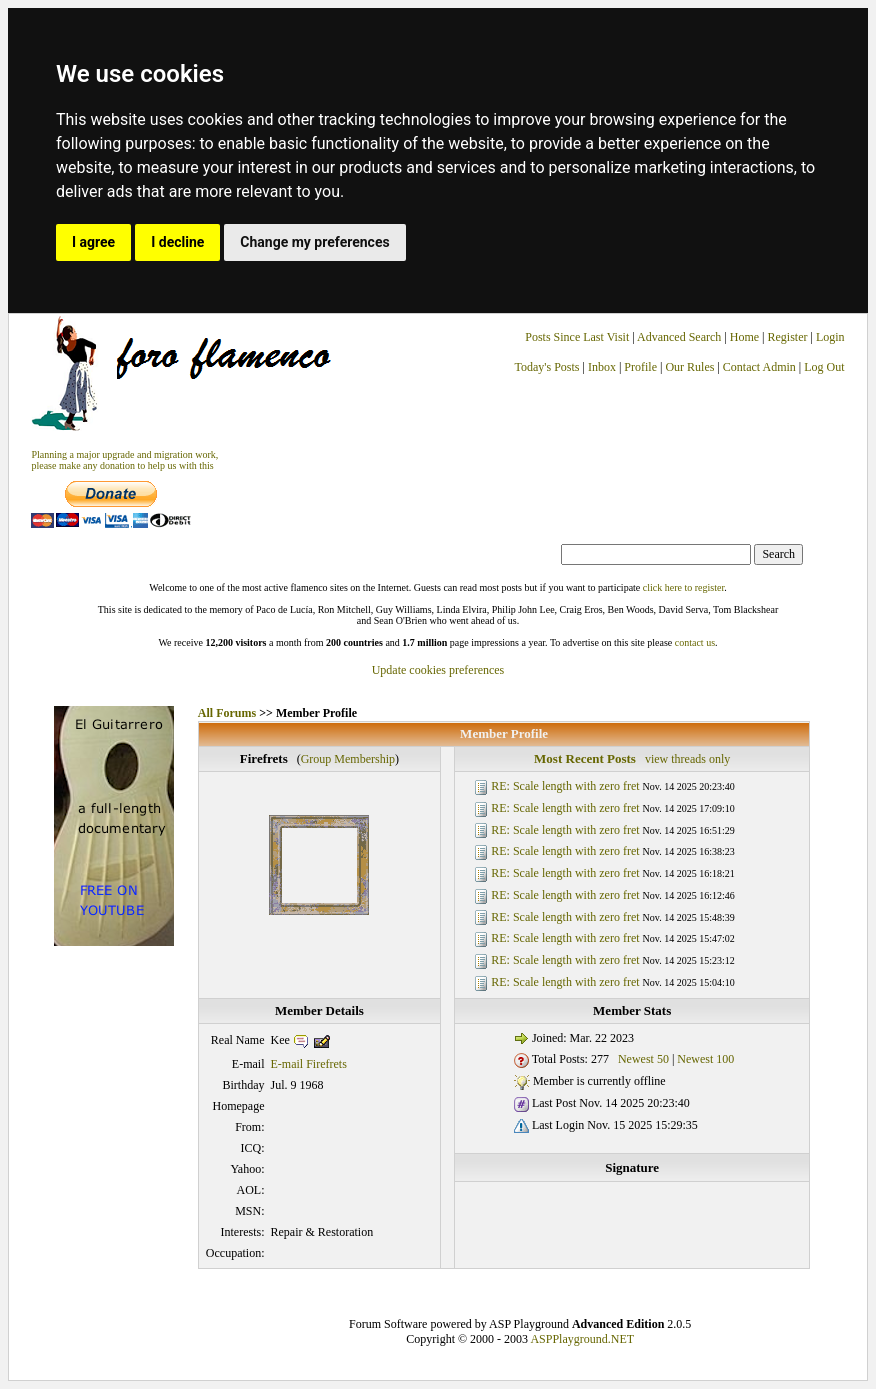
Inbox (602, 367)
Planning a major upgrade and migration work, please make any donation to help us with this (124, 460)
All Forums (227, 713)
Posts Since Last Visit (577, 337)
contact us (695, 642)
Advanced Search (679, 337)
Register (788, 337)
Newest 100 (705, 1059)
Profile (640, 367)
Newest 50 (643, 1059)
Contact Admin (759, 367)
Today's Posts (547, 367)
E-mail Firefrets (309, 1064)
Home (744, 337)
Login (830, 337)
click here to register (683, 587)
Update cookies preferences (438, 670)
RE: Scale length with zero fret (565, 786)
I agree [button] (93, 242)
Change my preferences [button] (314, 242)
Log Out (824, 367)
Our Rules (689, 367)
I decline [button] (177, 242)
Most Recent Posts (585, 758)
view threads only (687, 759)
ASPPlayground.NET (582, 1339)
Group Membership (348, 759)
